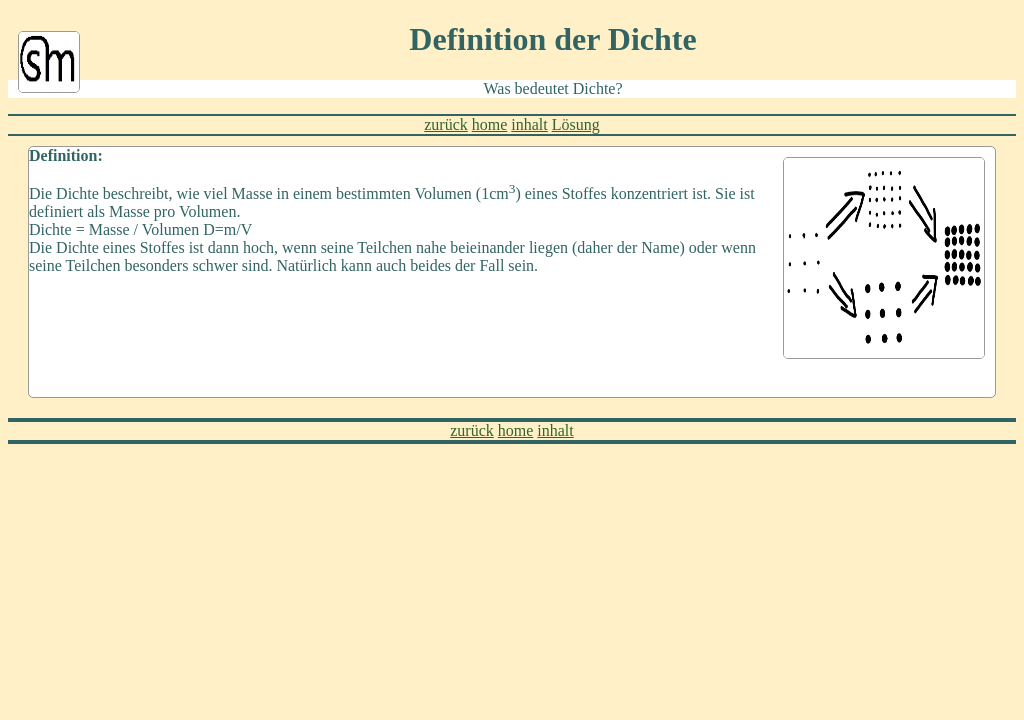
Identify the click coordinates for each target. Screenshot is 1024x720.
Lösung (576, 124)
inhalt (529, 124)
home (490, 124)
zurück (446, 124)
